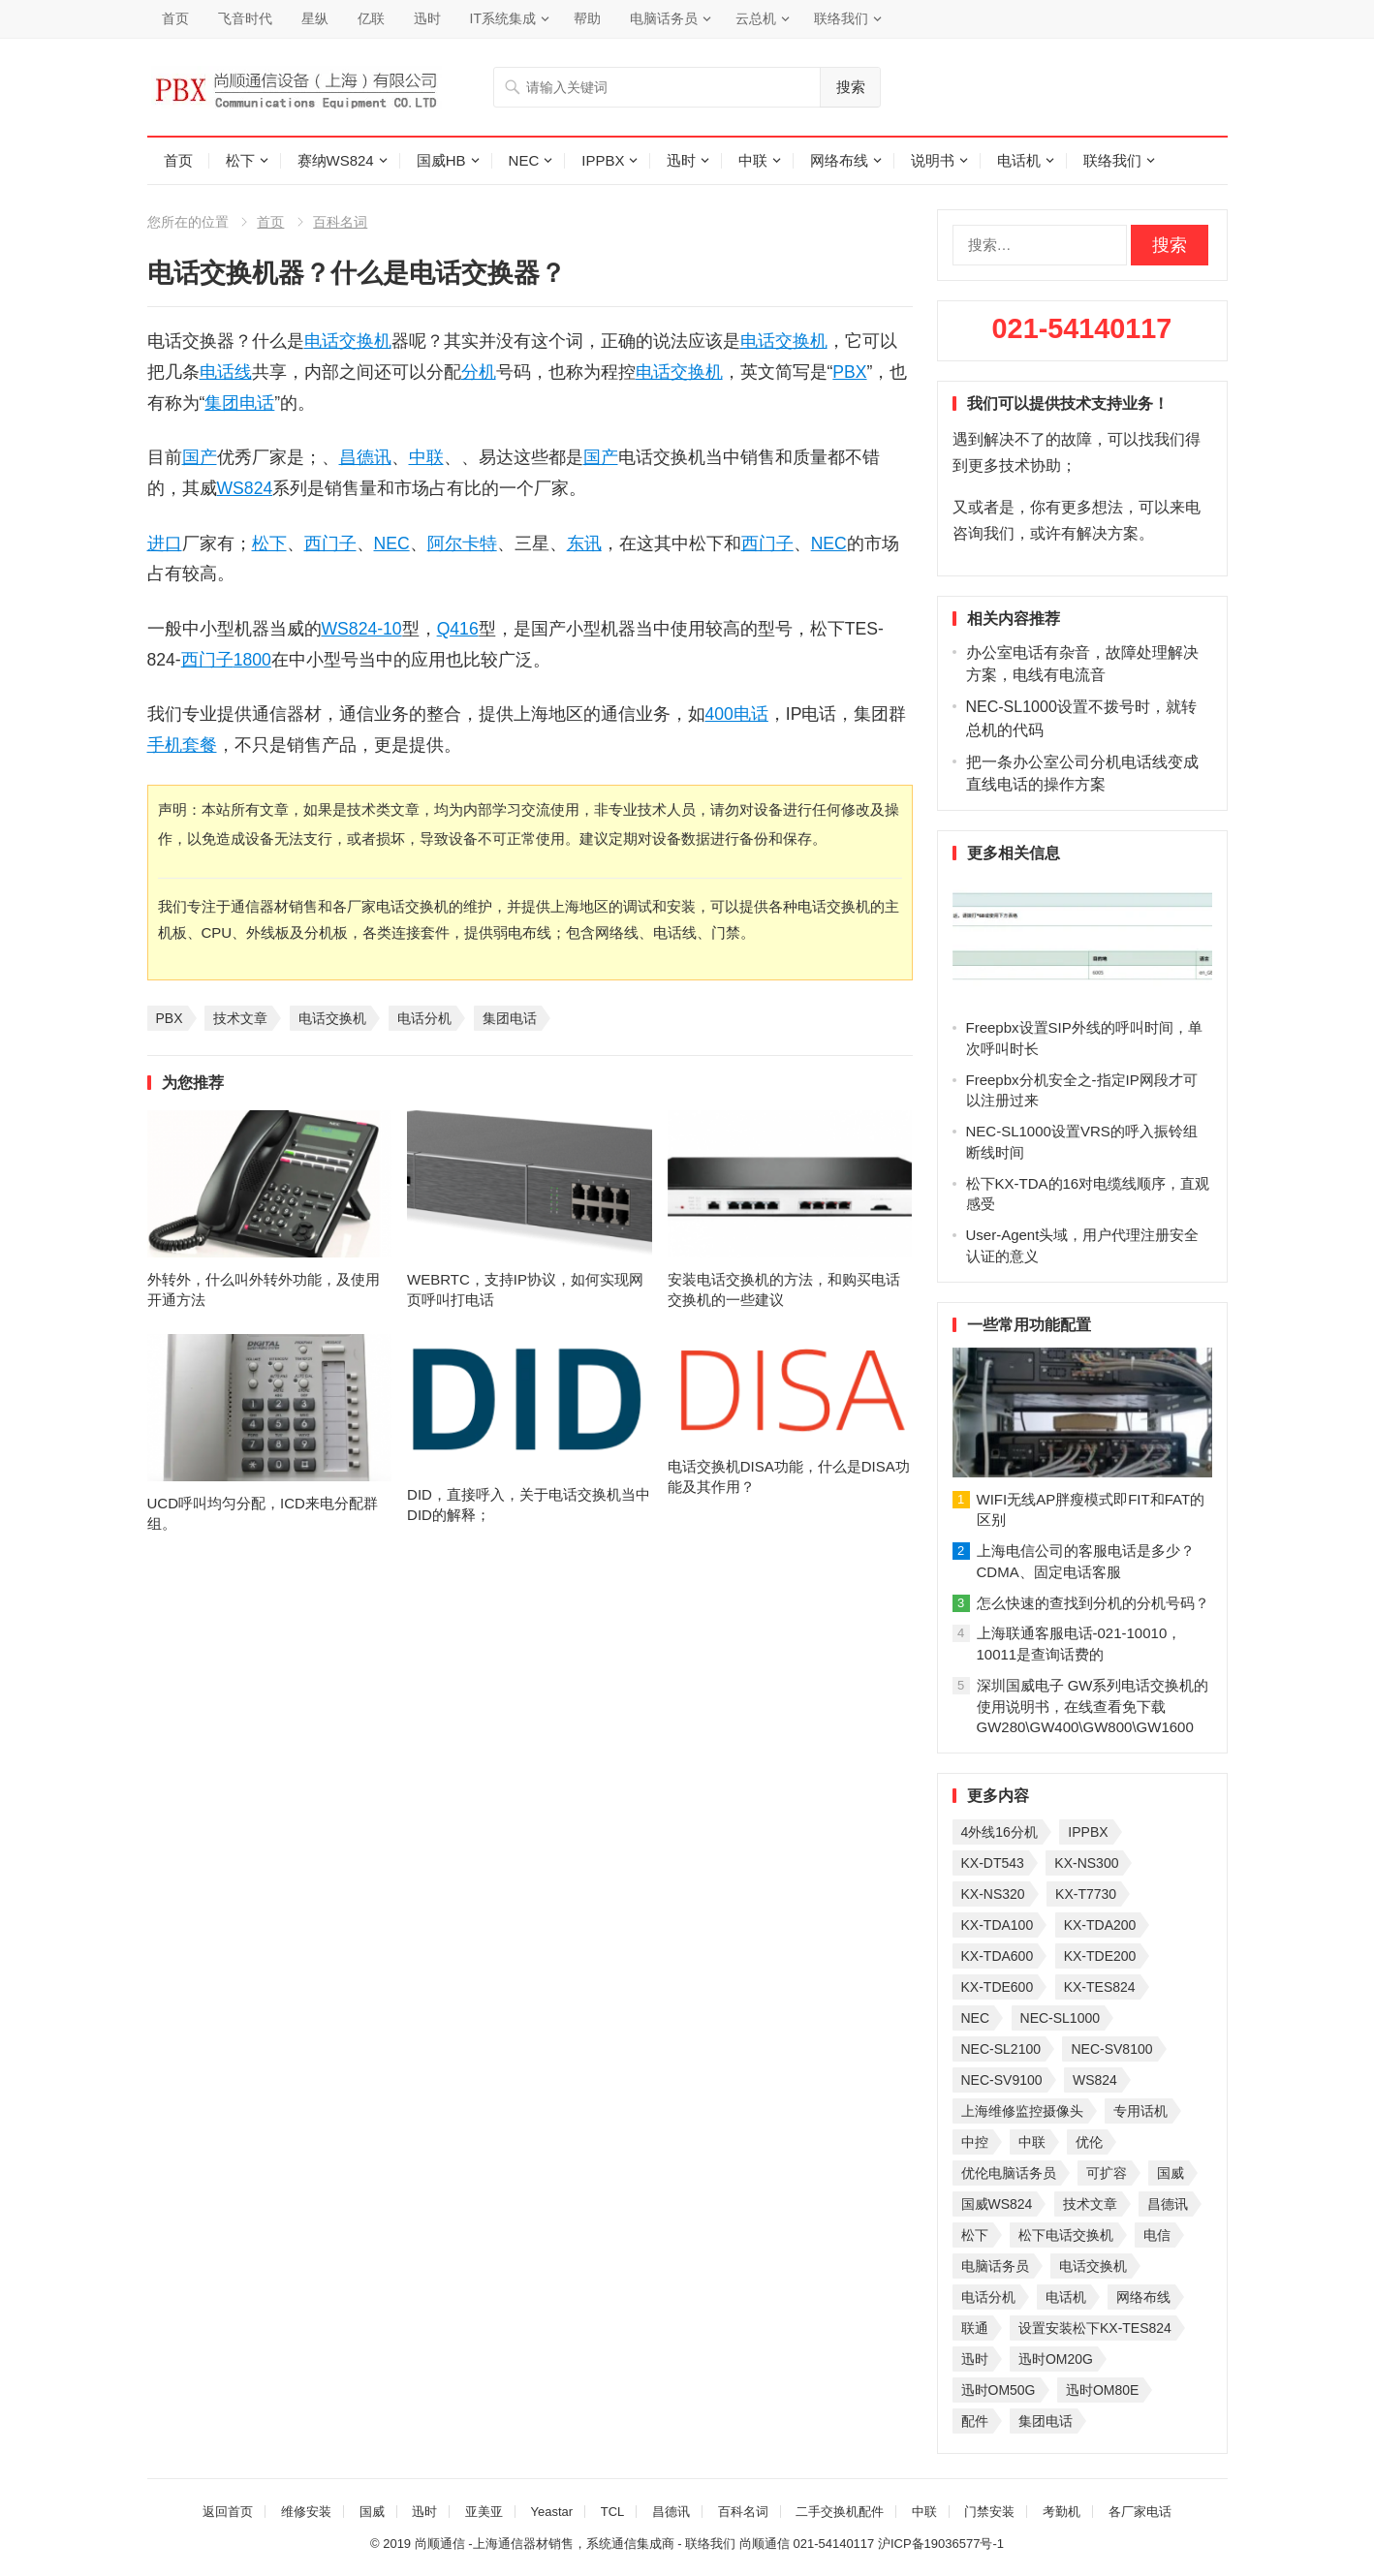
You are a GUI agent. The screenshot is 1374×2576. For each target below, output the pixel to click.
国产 (199, 457)
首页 (175, 18)
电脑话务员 (664, 18)
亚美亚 (484, 2511)
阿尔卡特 (462, 543)
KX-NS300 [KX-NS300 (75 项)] (1086, 1863)
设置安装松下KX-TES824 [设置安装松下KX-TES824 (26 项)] (1094, 2328)
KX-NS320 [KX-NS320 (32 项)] (993, 1894)
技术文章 (240, 1018)
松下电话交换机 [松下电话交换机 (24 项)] (1065, 2235)
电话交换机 (347, 341)
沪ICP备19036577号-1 (941, 2543)
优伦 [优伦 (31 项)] (1089, 2142)
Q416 (458, 628)
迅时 (427, 18)
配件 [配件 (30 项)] (974, 2421)
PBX (849, 372)
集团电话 (239, 403)
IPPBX (602, 160)
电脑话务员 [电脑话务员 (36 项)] (995, 2266)
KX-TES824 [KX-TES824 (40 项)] (1100, 1987)
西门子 (330, 543)
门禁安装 (989, 2511)
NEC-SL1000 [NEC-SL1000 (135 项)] (1060, 2018)
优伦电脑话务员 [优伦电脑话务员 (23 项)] (1008, 2173)
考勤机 (1061, 2511)
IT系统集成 (503, 18)
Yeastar (551, 2511)
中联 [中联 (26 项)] (1032, 2142)
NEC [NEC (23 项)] (975, 2018)
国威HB (441, 160)
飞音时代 (245, 18)
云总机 (755, 18)
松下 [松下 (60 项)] (974, 2235)
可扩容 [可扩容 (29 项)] (1106, 2173)
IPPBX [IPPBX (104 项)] (1088, 1832)
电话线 (226, 372)
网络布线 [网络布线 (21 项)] (1143, 2297)
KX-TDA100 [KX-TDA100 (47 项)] (997, 1925)
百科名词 (340, 222)
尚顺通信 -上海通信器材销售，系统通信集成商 (544, 2543)
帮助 (587, 18)
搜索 (850, 86)
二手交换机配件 (840, 2511)
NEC (524, 160)
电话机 (1019, 160)
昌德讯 (365, 457)
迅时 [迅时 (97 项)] (974, 2359)
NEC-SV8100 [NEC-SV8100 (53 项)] (1111, 2049)
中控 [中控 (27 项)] (974, 2142)
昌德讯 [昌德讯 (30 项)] (1167, 2204)
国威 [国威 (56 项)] (1170, 2173)
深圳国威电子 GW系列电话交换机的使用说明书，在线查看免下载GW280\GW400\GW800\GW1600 (1093, 1706)
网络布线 (839, 160)
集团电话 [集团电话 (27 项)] (1045, 2421)
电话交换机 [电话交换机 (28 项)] (1093, 2266)
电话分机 (424, 1018)
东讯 (584, 543)
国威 (372, 2511)
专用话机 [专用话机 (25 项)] (1140, 2111)
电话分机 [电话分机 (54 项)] (988, 2297)
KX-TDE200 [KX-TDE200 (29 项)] (1100, 1956)
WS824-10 (362, 628)
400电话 (736, 714)
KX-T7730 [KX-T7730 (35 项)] (1085, 1894)
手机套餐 (182, 745)
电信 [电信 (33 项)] (1157, 2235)
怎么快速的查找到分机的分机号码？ (1093, 1603)
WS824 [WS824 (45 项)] (1095, 2080)
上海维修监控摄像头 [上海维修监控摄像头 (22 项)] (1022, 2111)
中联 (752, 160)
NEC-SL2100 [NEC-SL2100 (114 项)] (1001, 2049)
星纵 (314, 18)
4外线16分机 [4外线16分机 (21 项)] (999, 1832)
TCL (613, 2511)
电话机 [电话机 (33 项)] (1066, 2297)
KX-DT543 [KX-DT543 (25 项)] (992, 1863)
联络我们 (841, 18)
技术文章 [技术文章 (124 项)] (1090, 2204)
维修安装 (306, 2511)
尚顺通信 (764, 2543)
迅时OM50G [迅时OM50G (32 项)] (998, 2390)
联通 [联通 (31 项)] (974, 2328)
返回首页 (228, 2511)
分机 (478, 372)
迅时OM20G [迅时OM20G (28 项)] (1055, 2359)
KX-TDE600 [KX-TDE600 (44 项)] (997, 1987)
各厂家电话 (1140, 2511)
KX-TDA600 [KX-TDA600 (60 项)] (997, 1956)
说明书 (932, 160)
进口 (164, 543)
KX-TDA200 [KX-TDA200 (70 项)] (1100, 1925)
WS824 (245, 488)
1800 (252, 659)
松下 (240, 160)
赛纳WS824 (335, 160)
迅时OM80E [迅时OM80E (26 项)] (1102, 2390)
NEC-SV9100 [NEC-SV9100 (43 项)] (1002, 2080)
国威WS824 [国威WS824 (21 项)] (997, 2204)
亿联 (371, 18)
